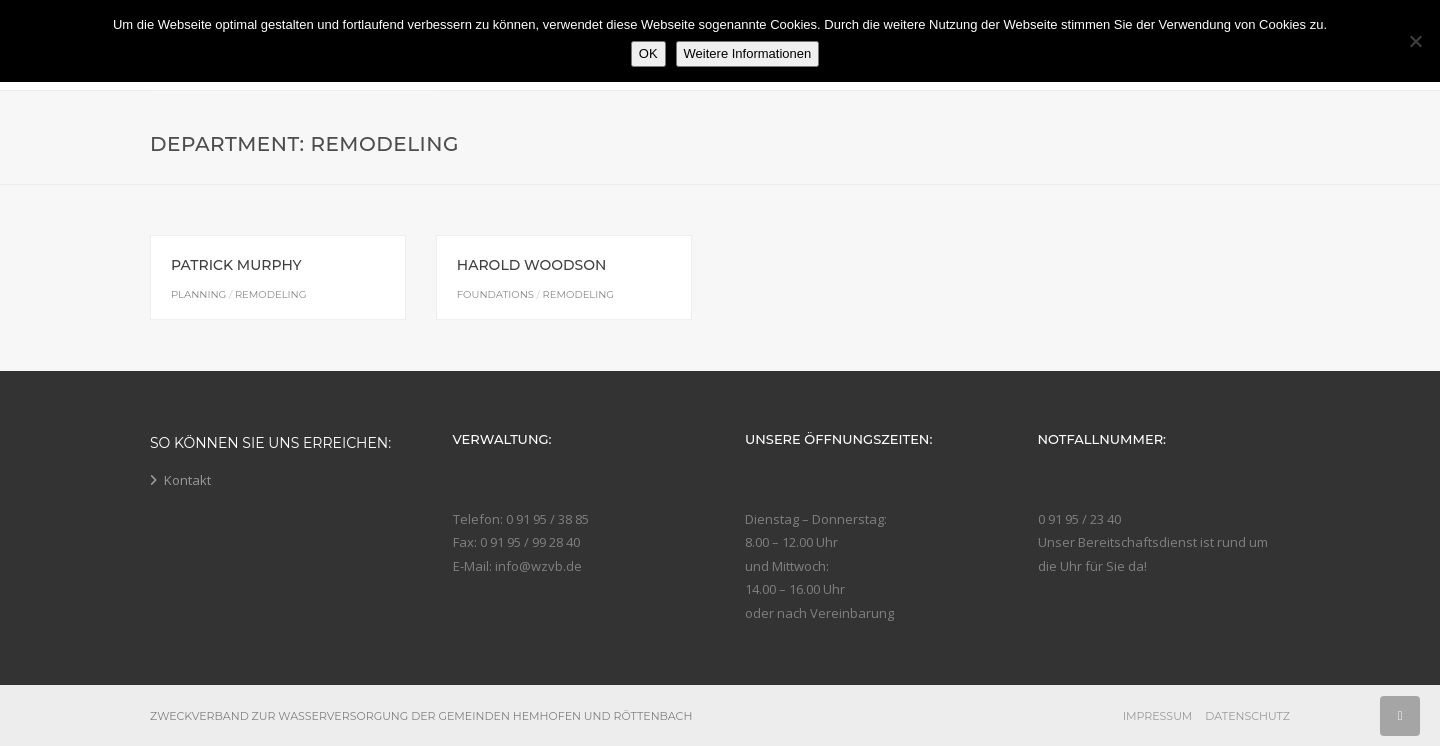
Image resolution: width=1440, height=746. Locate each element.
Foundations (495, 294)
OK (648, 53)
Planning (198, 294)
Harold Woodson (532, 265)
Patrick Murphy (236, 265)
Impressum (1158, 716)
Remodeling (271, 294)
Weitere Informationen (748, 53)
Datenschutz (1247, 716)
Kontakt (187, 480)
